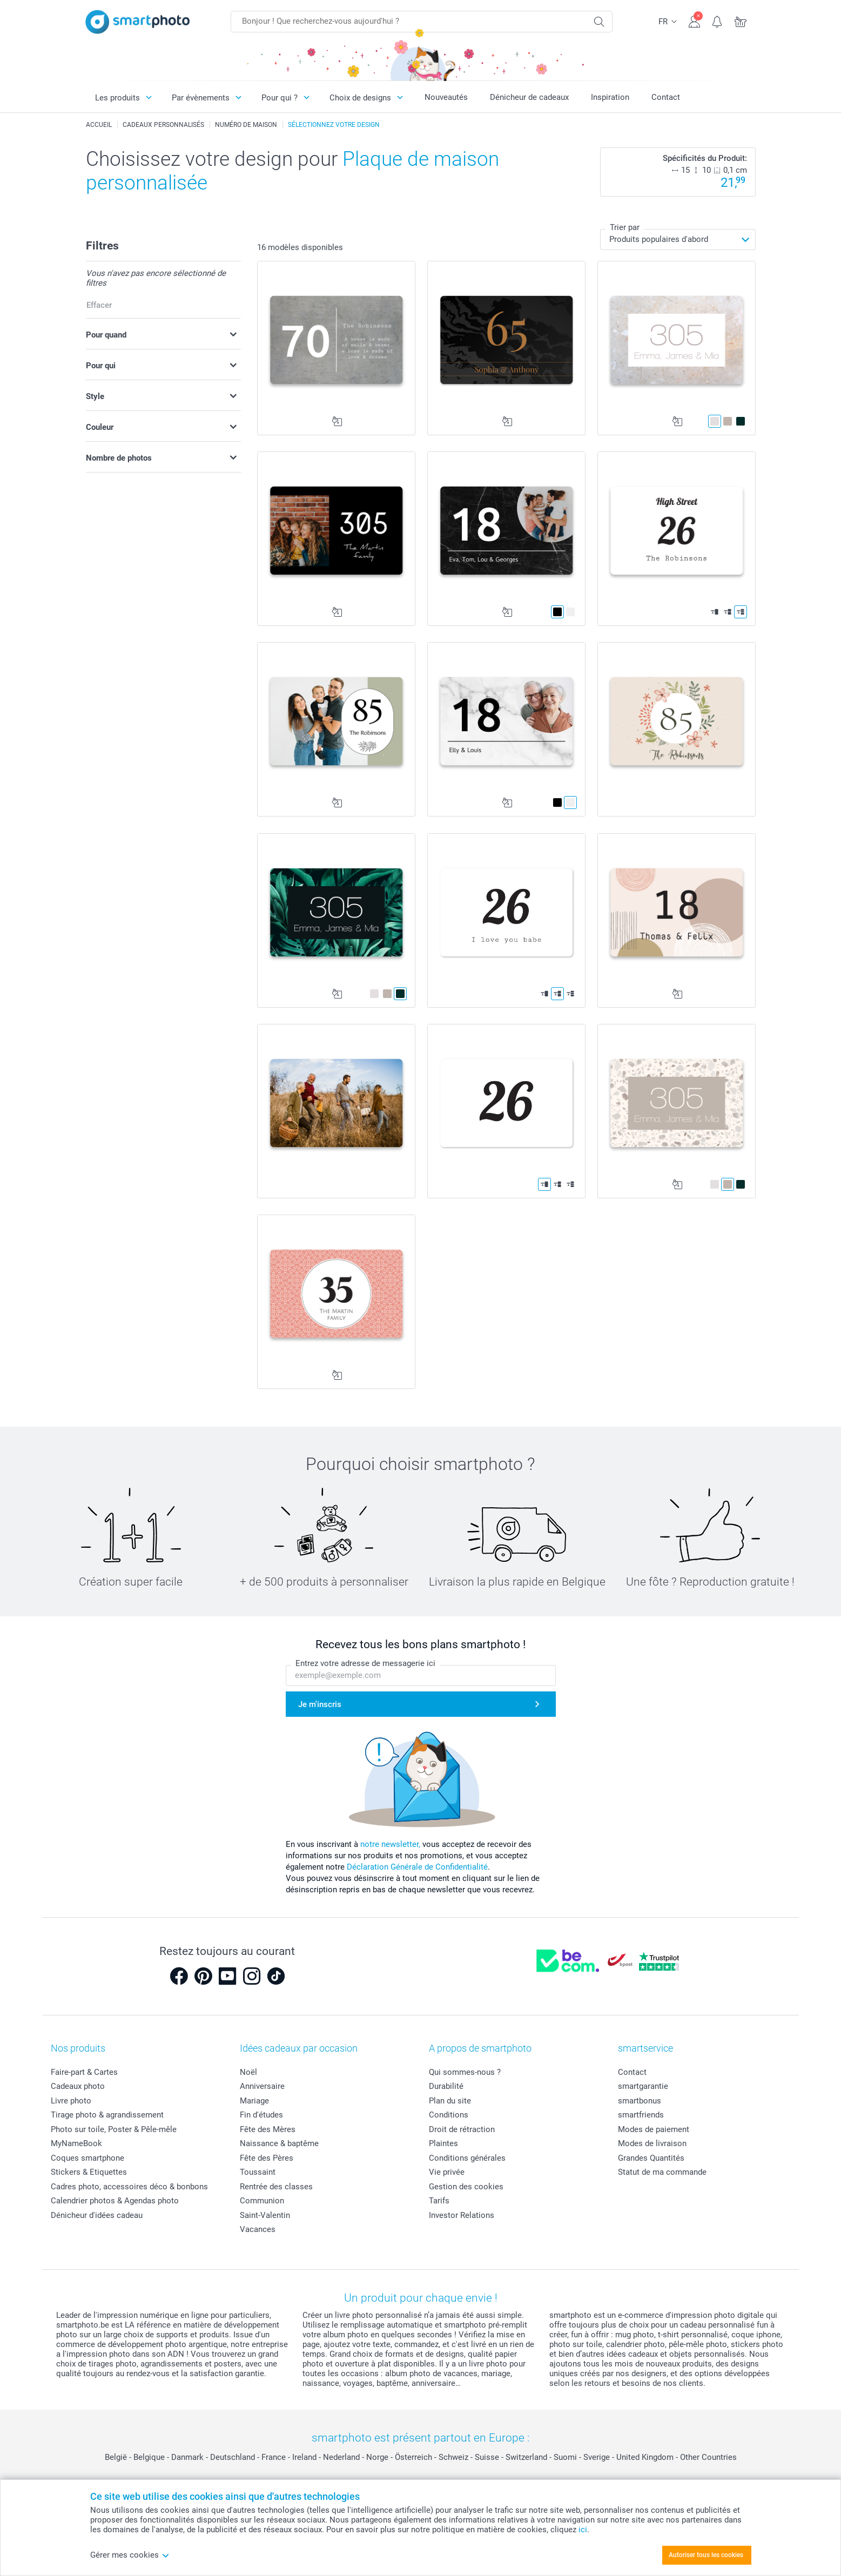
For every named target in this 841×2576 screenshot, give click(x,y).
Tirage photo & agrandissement (107, 2115)
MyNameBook (76, 2143)
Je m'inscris (319, 1704)
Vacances (257, 2229)
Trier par (625, 227)
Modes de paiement (653, 2129)
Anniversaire (262, 2086)
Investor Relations (461, 2215)
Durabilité (446, 2086)
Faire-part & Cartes (84, 2072)
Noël (248, 2072)
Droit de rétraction (462, 2129)
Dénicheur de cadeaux (529, 97)
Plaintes (443, 2143)
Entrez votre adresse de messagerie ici (365, 1663)
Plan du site (450, 2101)
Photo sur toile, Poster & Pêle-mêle (114, 2129)
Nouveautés (446, 97)
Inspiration (610, 97)
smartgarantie (643, 2086)
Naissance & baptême (279, 2143)
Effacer (99, 305)
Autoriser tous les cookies (706, 2555)
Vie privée (447, 2172)
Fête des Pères (266, 2158)
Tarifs (439, 2201)
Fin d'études (261, 2115)
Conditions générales (467, 2158)
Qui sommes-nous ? (465, 2072)
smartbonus (639, 2101)
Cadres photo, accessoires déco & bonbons (129, 2186)
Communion (262, 2201)
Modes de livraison (652, 2143)
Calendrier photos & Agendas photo (115, 2201)
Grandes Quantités (651, 2158)
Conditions (448, 2115)
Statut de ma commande (662, 2172)
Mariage (254, 2101)
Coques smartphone (87, 2158)
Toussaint (257, 2172)
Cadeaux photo (78, 2086)
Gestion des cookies (466, 2186)
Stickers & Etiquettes (89, 2172)
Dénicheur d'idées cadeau (97, 2215)
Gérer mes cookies (130, 2555)
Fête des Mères (267, 2129)
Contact (665, 97)
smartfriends (641, 2115)
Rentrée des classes (276, 2186)
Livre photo (71, 2101)
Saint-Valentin (265, 2215)
